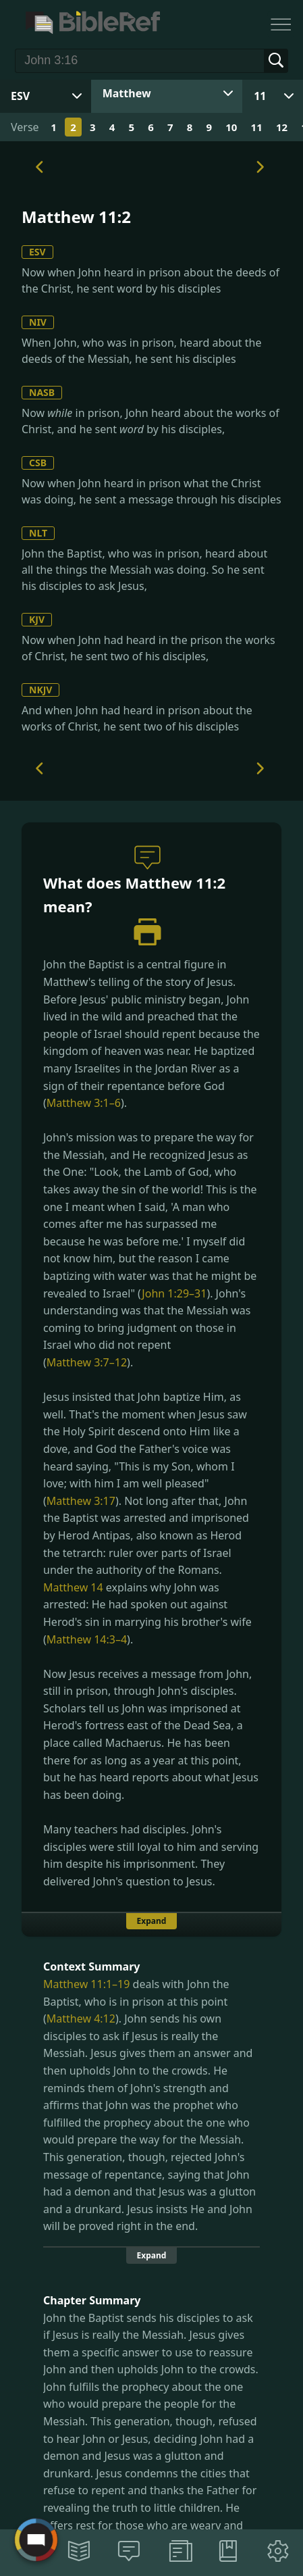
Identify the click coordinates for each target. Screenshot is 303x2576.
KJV (37, 619)
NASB (42, 392)
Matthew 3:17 (81, 1500)
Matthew (127, 93)
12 (281, 127)
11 (260, 96)
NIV (38, 322)
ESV (37, 251)
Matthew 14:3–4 (87, 1639)
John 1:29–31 (174, 1293)
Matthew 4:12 (81, 2018)
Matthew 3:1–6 (84, 1102)
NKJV (40, 689)
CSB (38, 462)
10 (231, 127)
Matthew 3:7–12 (87, 1362)
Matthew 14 (73, 1587)
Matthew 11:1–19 (86, 1984)
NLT (38, 532)
